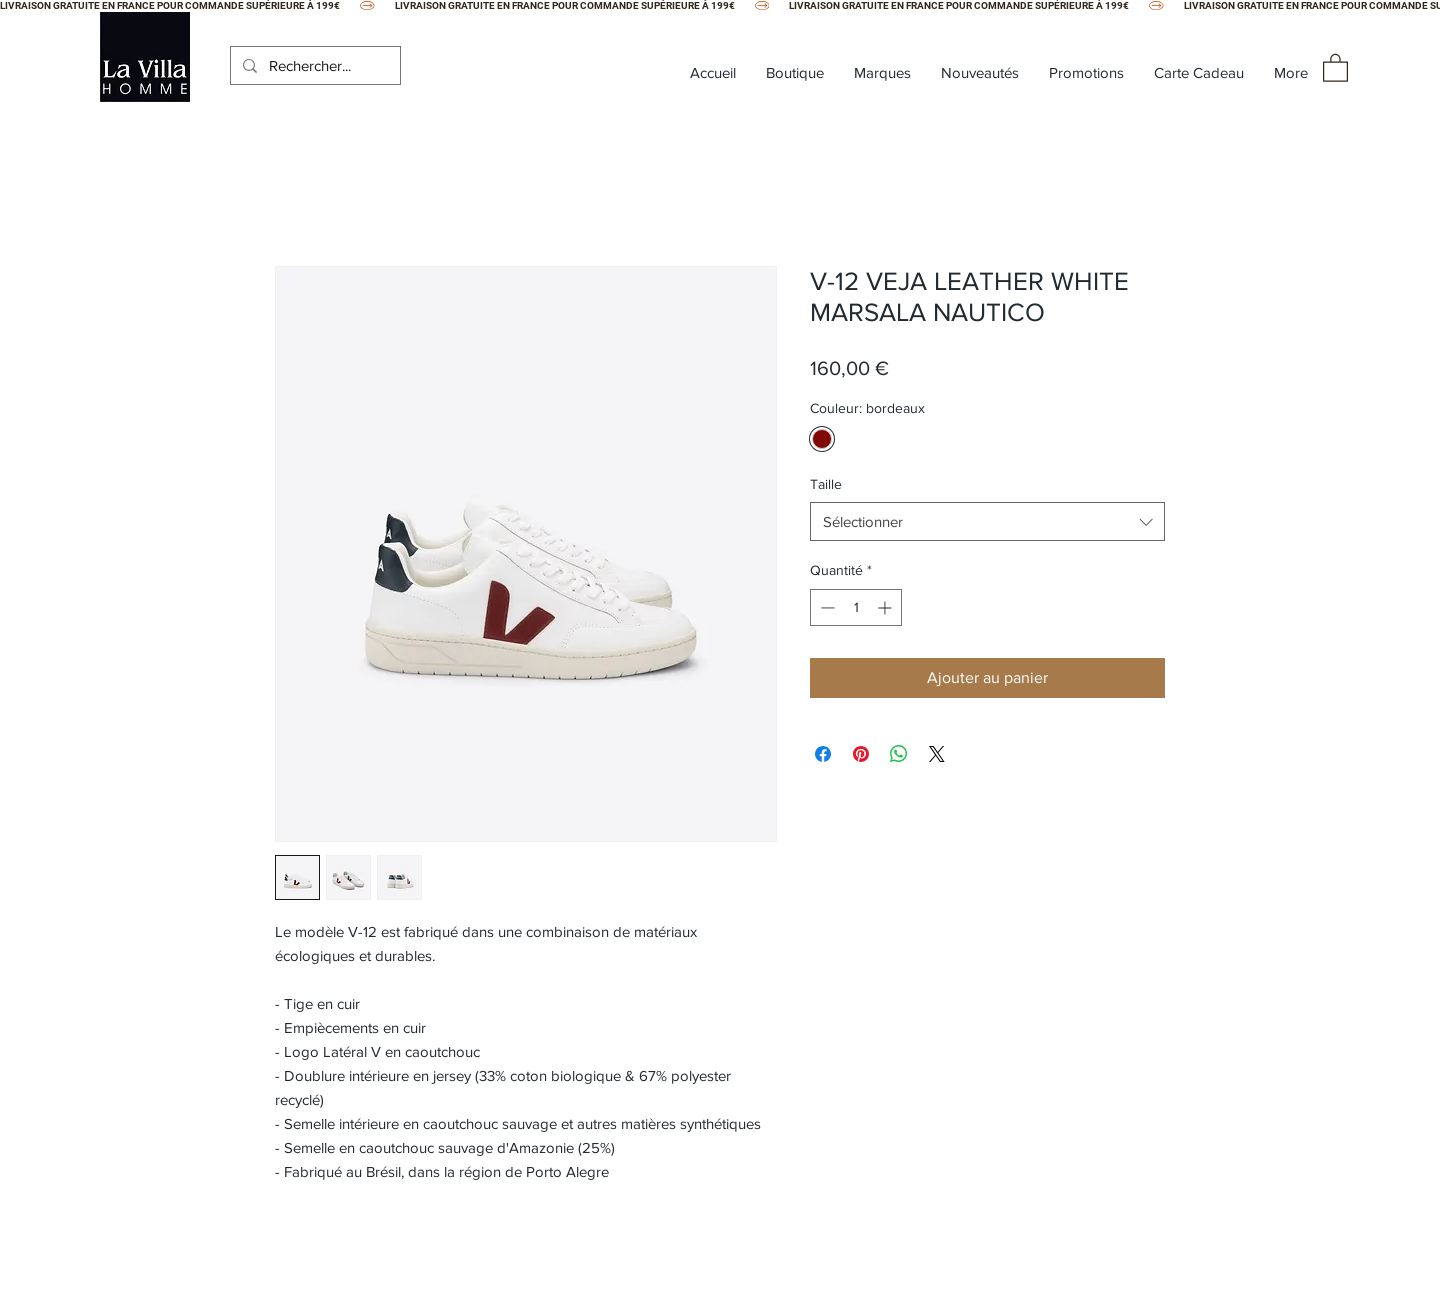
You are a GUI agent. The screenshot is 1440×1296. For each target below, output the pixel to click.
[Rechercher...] (313, 65)
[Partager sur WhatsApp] (899, 754)
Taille (826, 484)
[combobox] (987, 521)
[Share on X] (937, 754)
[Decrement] (825, 607)
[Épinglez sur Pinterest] (861, 754)
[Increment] (886, 607)
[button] (1335, 67)
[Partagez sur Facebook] (823, 754)
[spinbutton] (856, 607)
